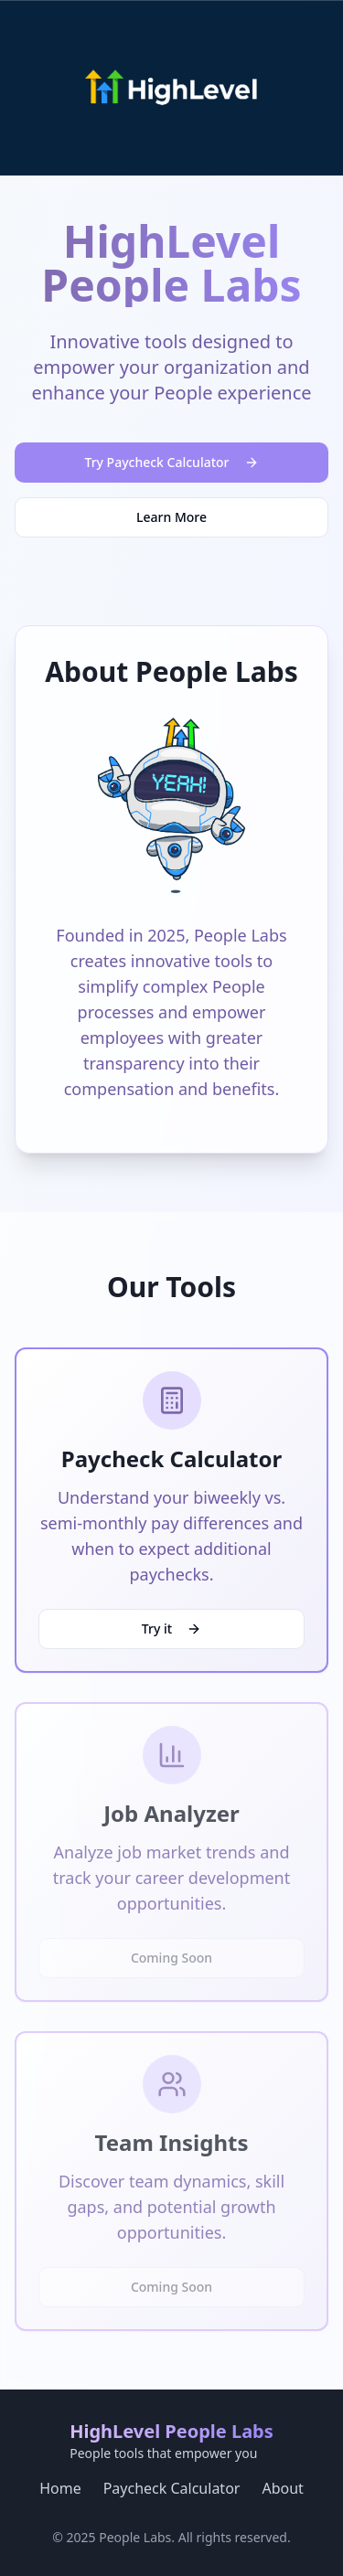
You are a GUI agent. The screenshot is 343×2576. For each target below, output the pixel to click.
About (282, 2488)
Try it (171, 1628)
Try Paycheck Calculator (171, 462)
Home (60, 2488)
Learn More (171, 517)
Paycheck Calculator (172, 2488)
